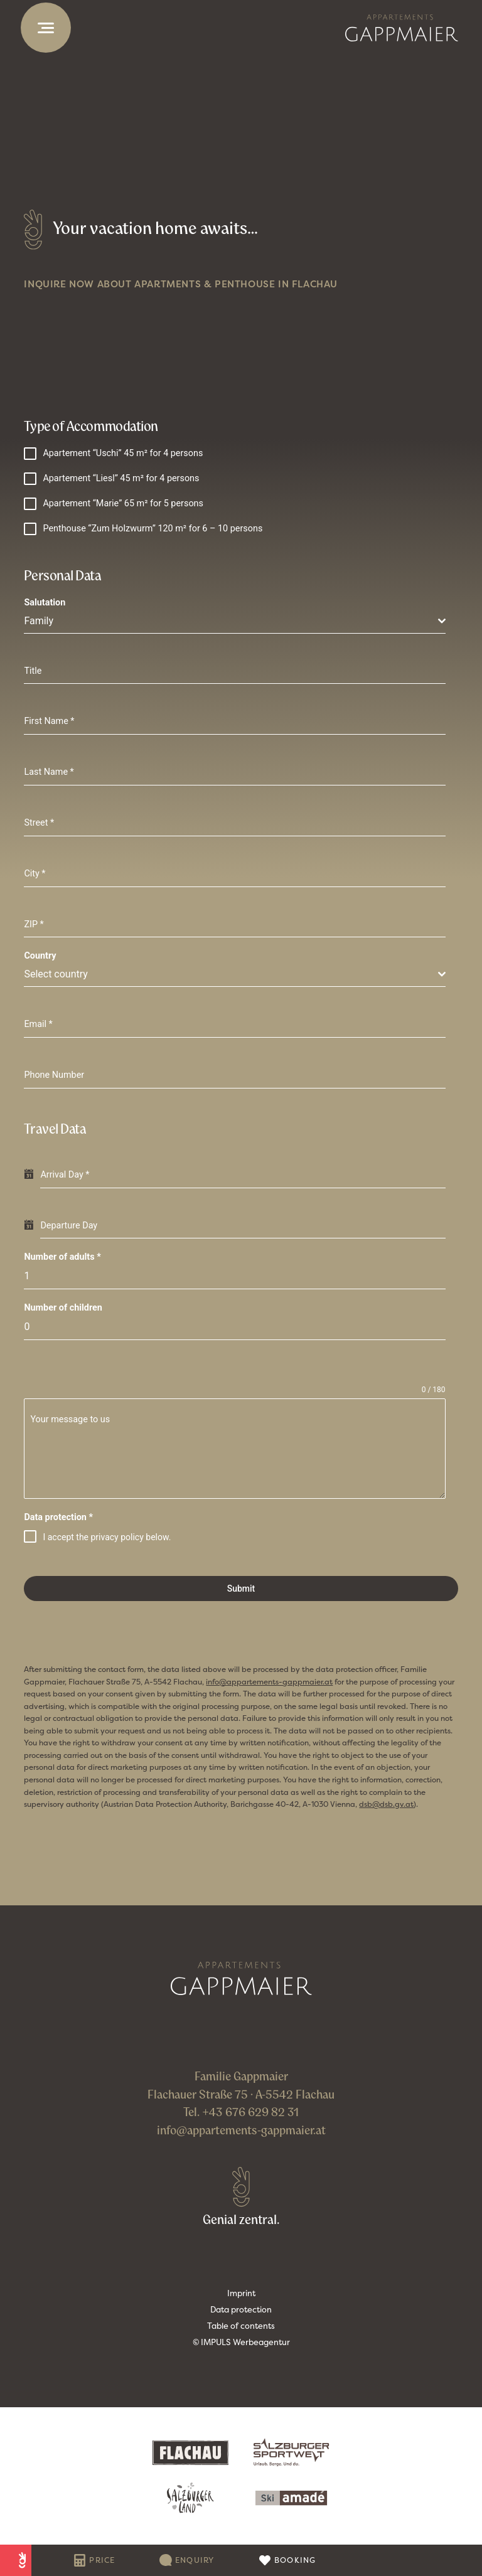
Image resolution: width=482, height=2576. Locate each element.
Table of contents (241, 2326)
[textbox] (230, 621)
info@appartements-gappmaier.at (241, 2130)
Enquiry (195, 2560)
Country (40, 955)
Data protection (58, 1517)
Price (102, 2560)
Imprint (241, 2293)
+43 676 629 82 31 (250, 2112)
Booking (295, 2560)
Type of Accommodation (91, 426)
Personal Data (62, 575)
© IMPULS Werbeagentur (241, 2342)
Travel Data (55, 1128)
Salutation (44, 602)
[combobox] (234, 621)
